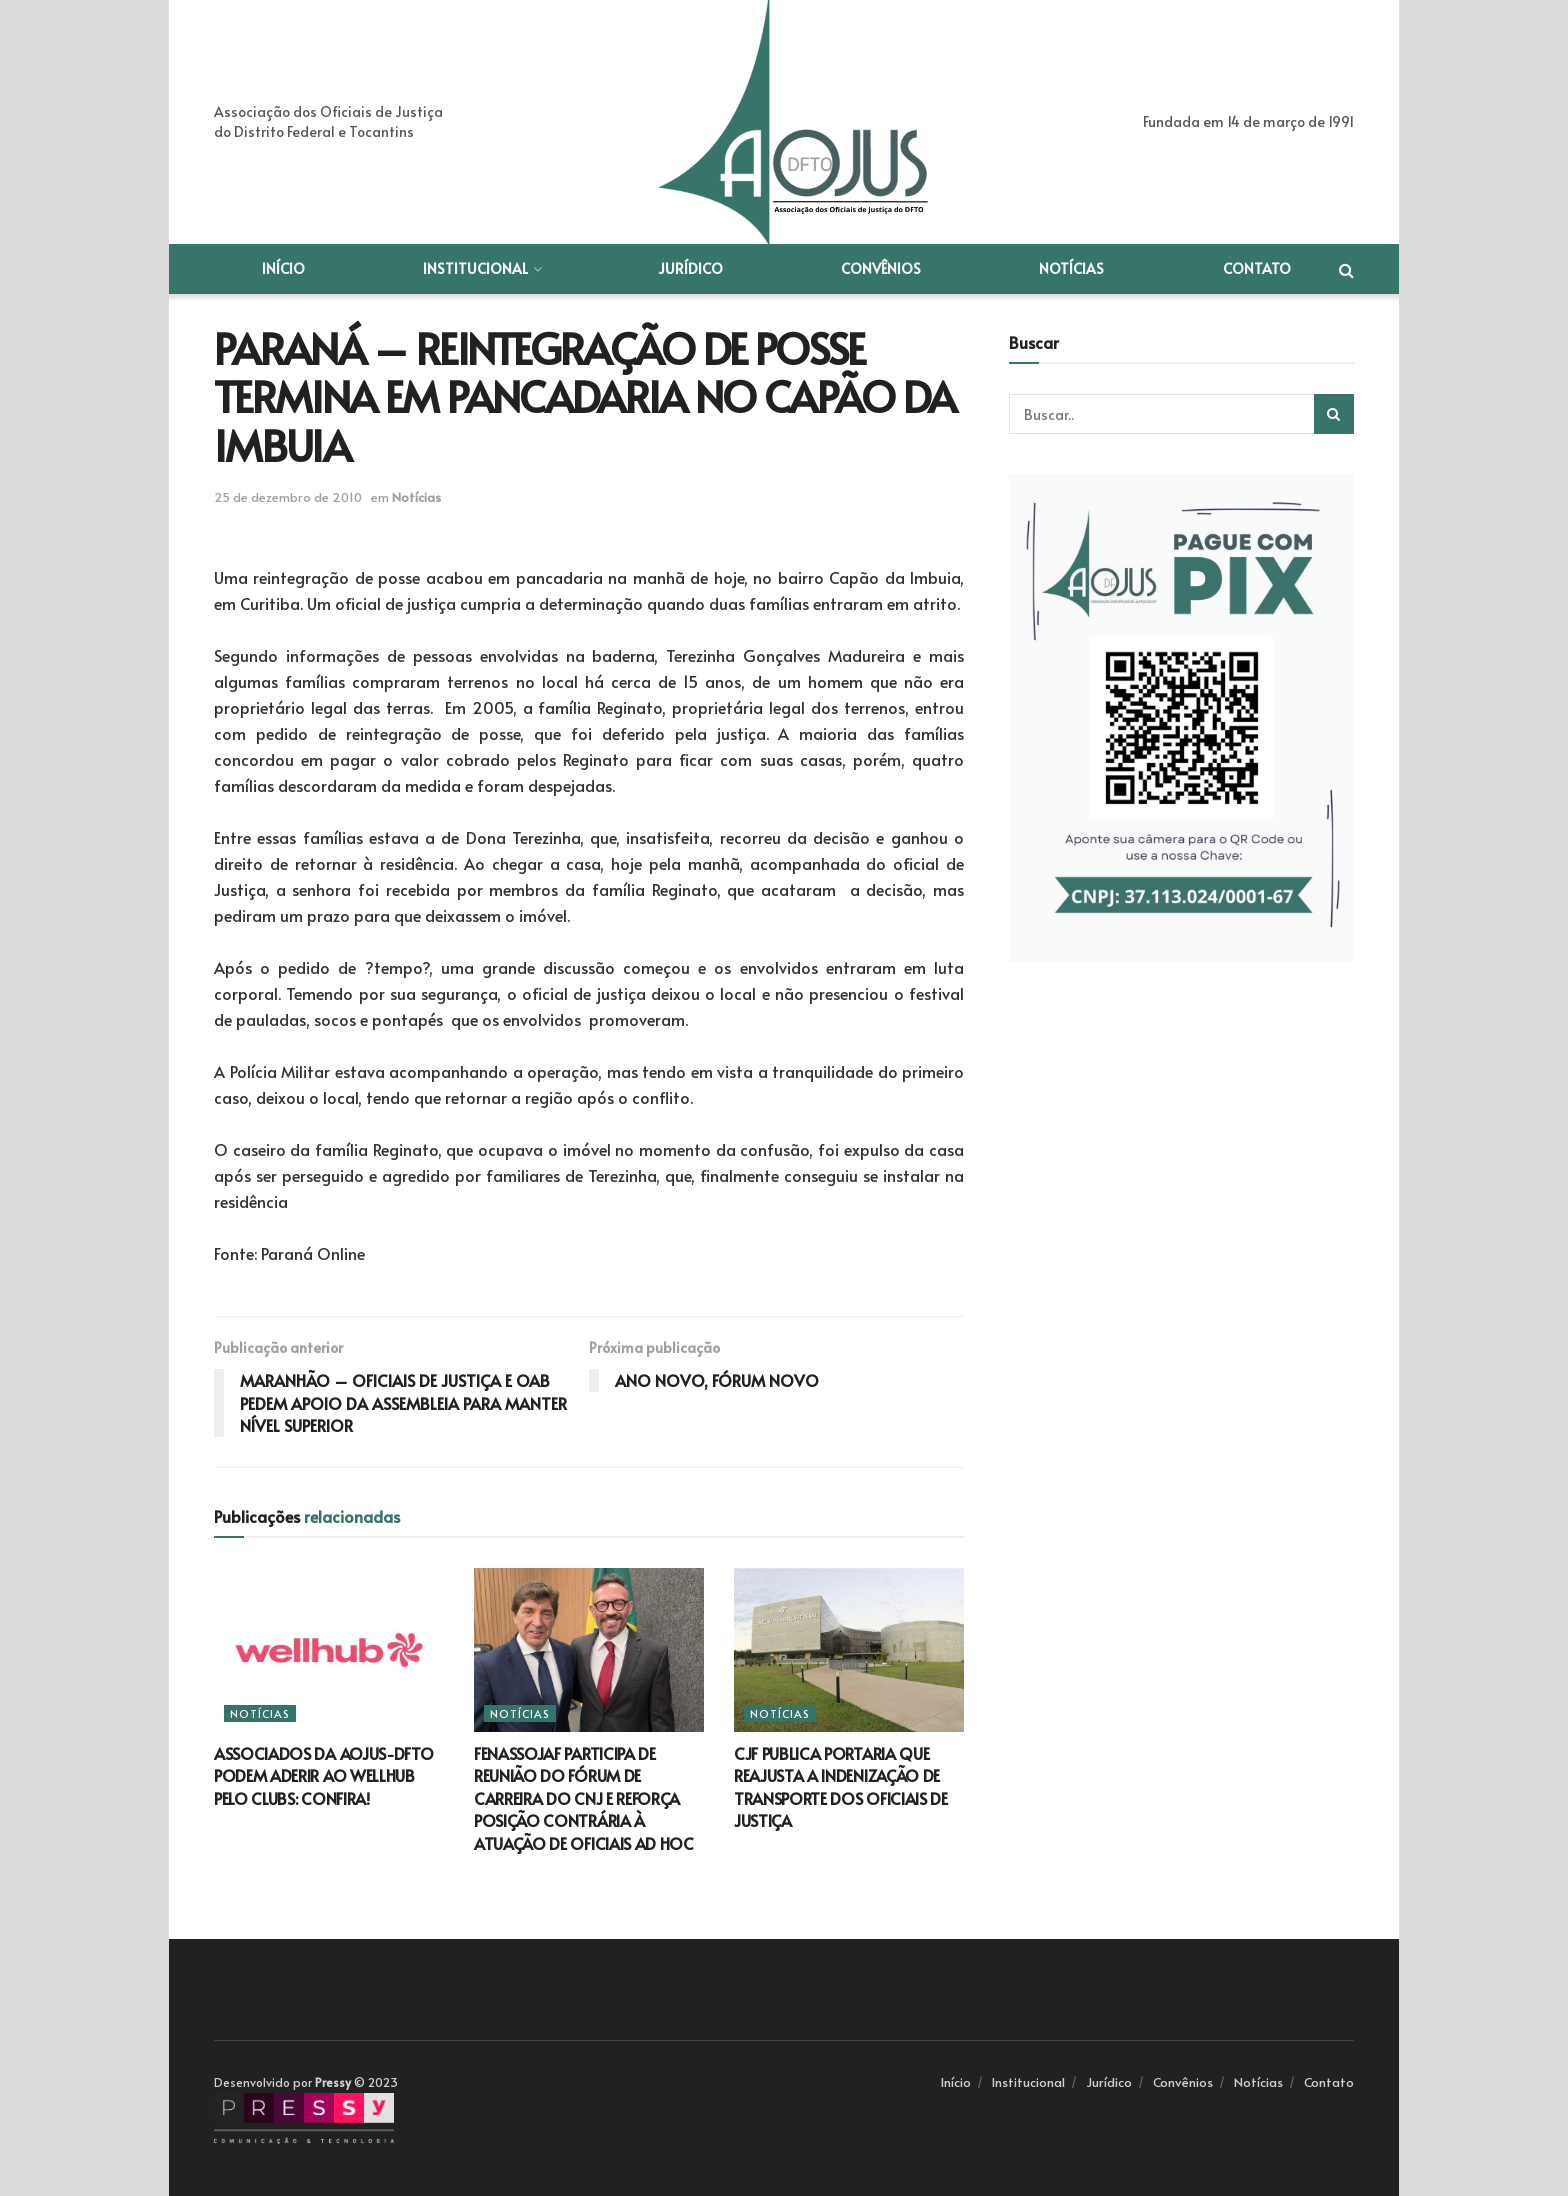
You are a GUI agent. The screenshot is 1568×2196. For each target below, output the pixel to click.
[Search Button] (1334, 414)
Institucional (475, 268)
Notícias (1071, 268)
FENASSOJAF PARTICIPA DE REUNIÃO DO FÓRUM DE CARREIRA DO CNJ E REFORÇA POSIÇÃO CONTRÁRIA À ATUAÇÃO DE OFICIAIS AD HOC (584, 1798)
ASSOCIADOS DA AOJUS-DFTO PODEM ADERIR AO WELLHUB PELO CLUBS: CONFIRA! (323, 1775)
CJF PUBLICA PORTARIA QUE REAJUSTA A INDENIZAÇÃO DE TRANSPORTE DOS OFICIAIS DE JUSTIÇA (841, 1786)
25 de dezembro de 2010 (288, 497)
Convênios (881, 268)
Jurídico (690, 268)
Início (283, 268)
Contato (1257, 268)
